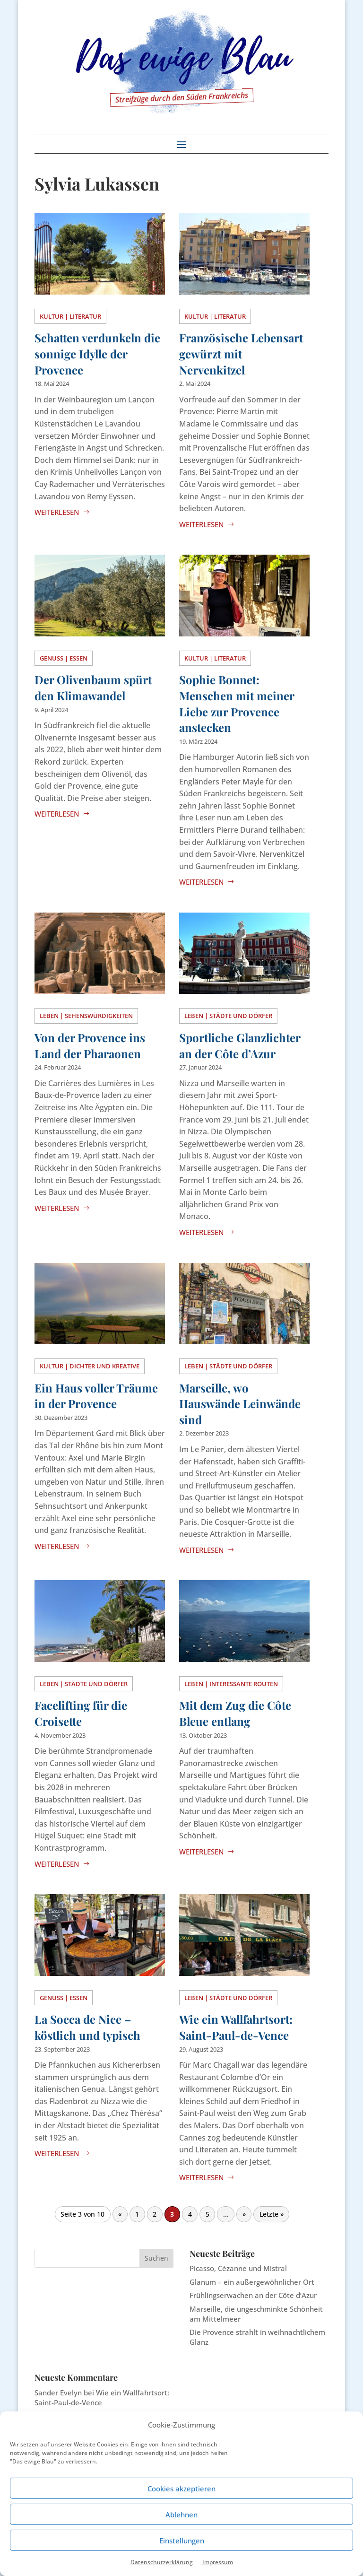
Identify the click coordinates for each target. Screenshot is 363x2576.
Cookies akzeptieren (181, 2488)
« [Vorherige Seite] (119, 2214)
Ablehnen (181, 2514)
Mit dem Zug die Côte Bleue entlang (235, 1713)
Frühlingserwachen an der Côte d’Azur (253, 2295)
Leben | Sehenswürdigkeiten (86, 1015)
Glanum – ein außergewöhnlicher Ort (252, 2282)
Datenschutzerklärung (161, 2562)
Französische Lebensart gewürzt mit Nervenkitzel (241, 353)
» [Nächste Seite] (244, 2214)
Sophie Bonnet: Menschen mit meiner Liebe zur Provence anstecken (236, 703)
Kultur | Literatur (70, 316)
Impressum (217, 2562)
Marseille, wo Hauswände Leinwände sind (240, 1403)
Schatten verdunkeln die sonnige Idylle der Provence (97, 353)
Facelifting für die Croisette (81, 1713)
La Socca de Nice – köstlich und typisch (87, 2027)
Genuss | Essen (63, 658)
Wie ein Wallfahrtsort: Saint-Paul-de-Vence (236, 2027)
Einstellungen (181, 2540)
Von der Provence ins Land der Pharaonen (90, 1045)
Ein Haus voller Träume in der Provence (96, 1395)
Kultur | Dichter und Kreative (89, 1366)
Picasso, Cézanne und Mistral (238, 2268)
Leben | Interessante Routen (231, 1684)
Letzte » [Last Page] (271, 2214)
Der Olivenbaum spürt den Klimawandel (93, 687)
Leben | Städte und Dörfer (228, 1015)
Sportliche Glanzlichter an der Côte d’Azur (239, 1045)
